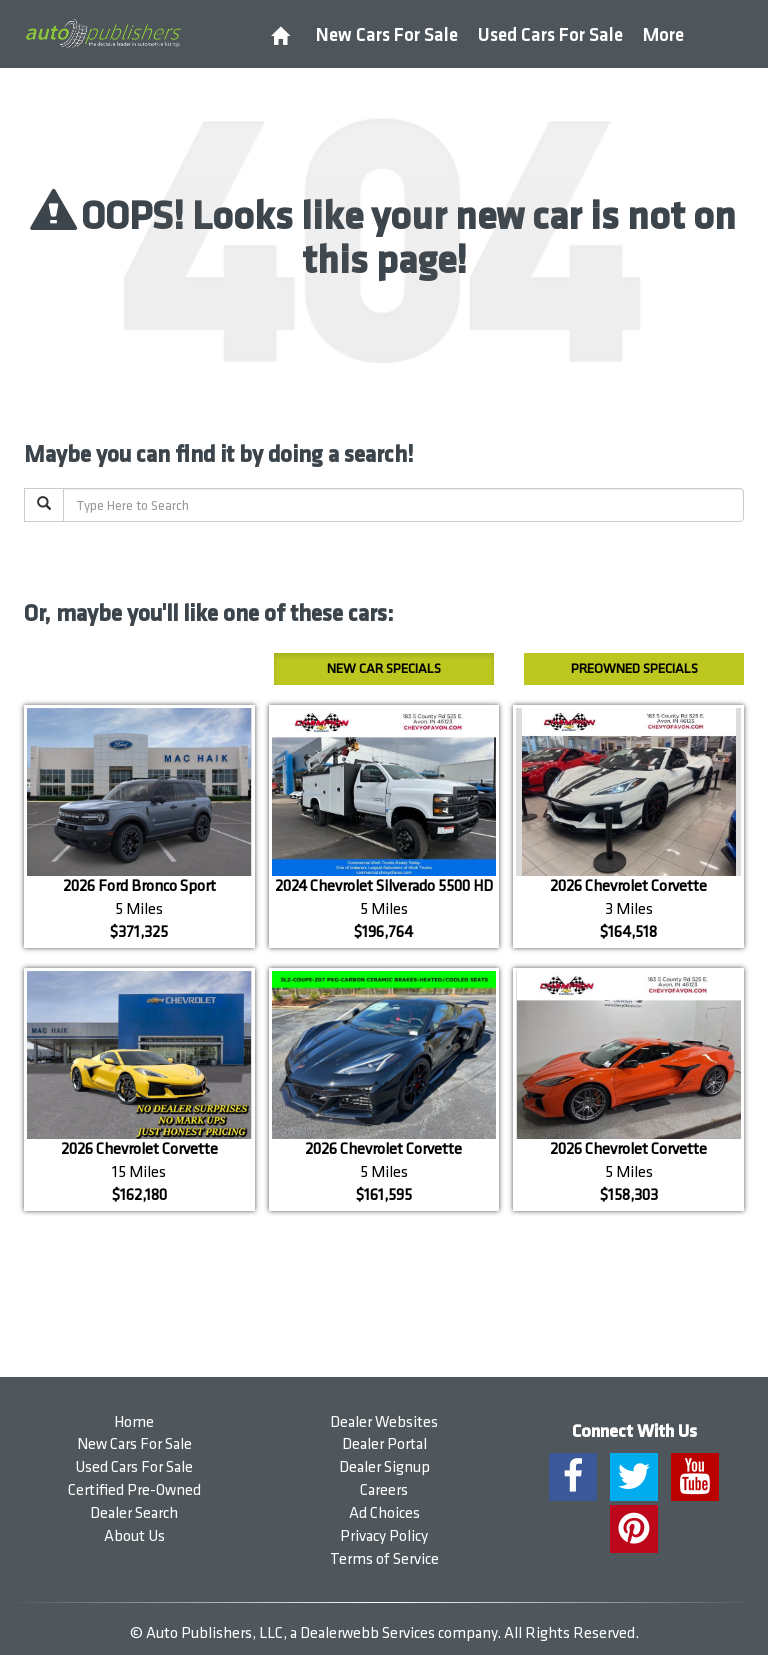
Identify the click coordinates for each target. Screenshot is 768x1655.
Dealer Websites (384, 1422)
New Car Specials (384, 668)
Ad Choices (384, 1513)
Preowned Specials (634, 668)
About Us (134, 1536)
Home (134, 1422)
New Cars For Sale (387, 35)
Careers (384, 1490)
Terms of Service (384, 1559)
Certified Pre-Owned (134, 1490)
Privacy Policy (384, 1536)
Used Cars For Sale (550, 35)
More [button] (663, 35)
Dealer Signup (384, 1467)
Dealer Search (134, 1513)
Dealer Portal (384, 1444)
